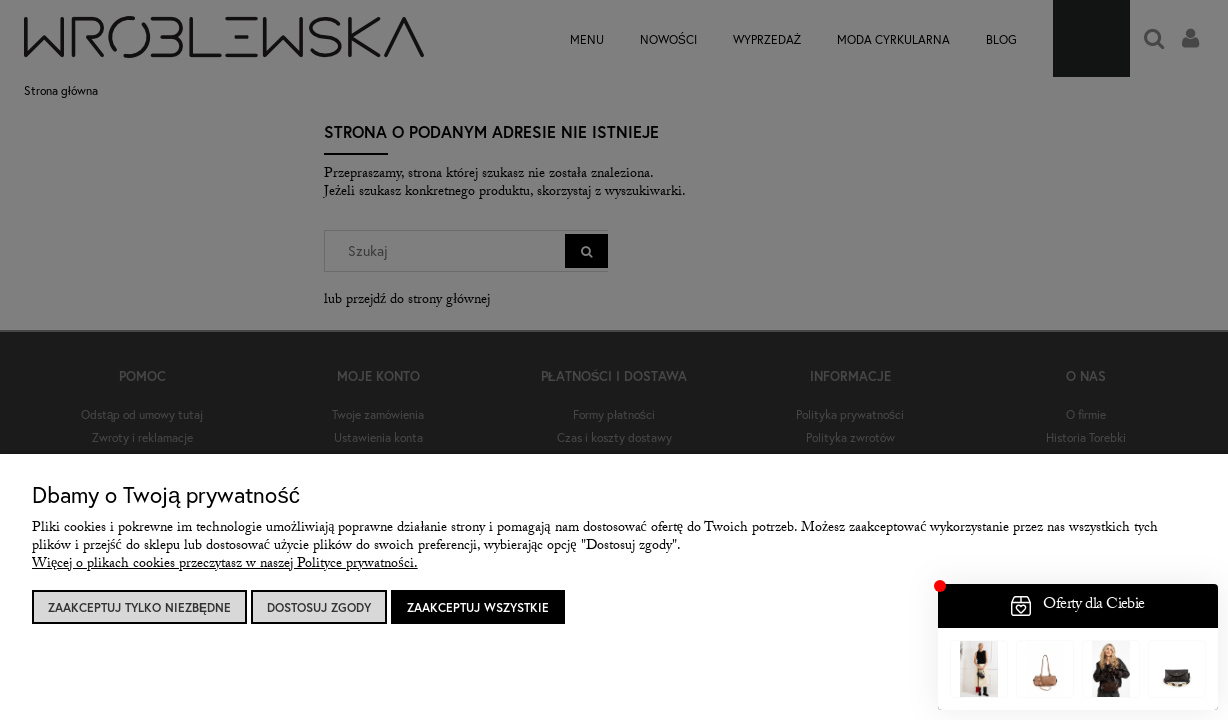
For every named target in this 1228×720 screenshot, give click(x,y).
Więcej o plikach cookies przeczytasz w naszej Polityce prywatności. (225, 565)
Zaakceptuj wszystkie (478, 607)
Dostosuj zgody (319, 607)
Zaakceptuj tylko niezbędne (139, 607)
